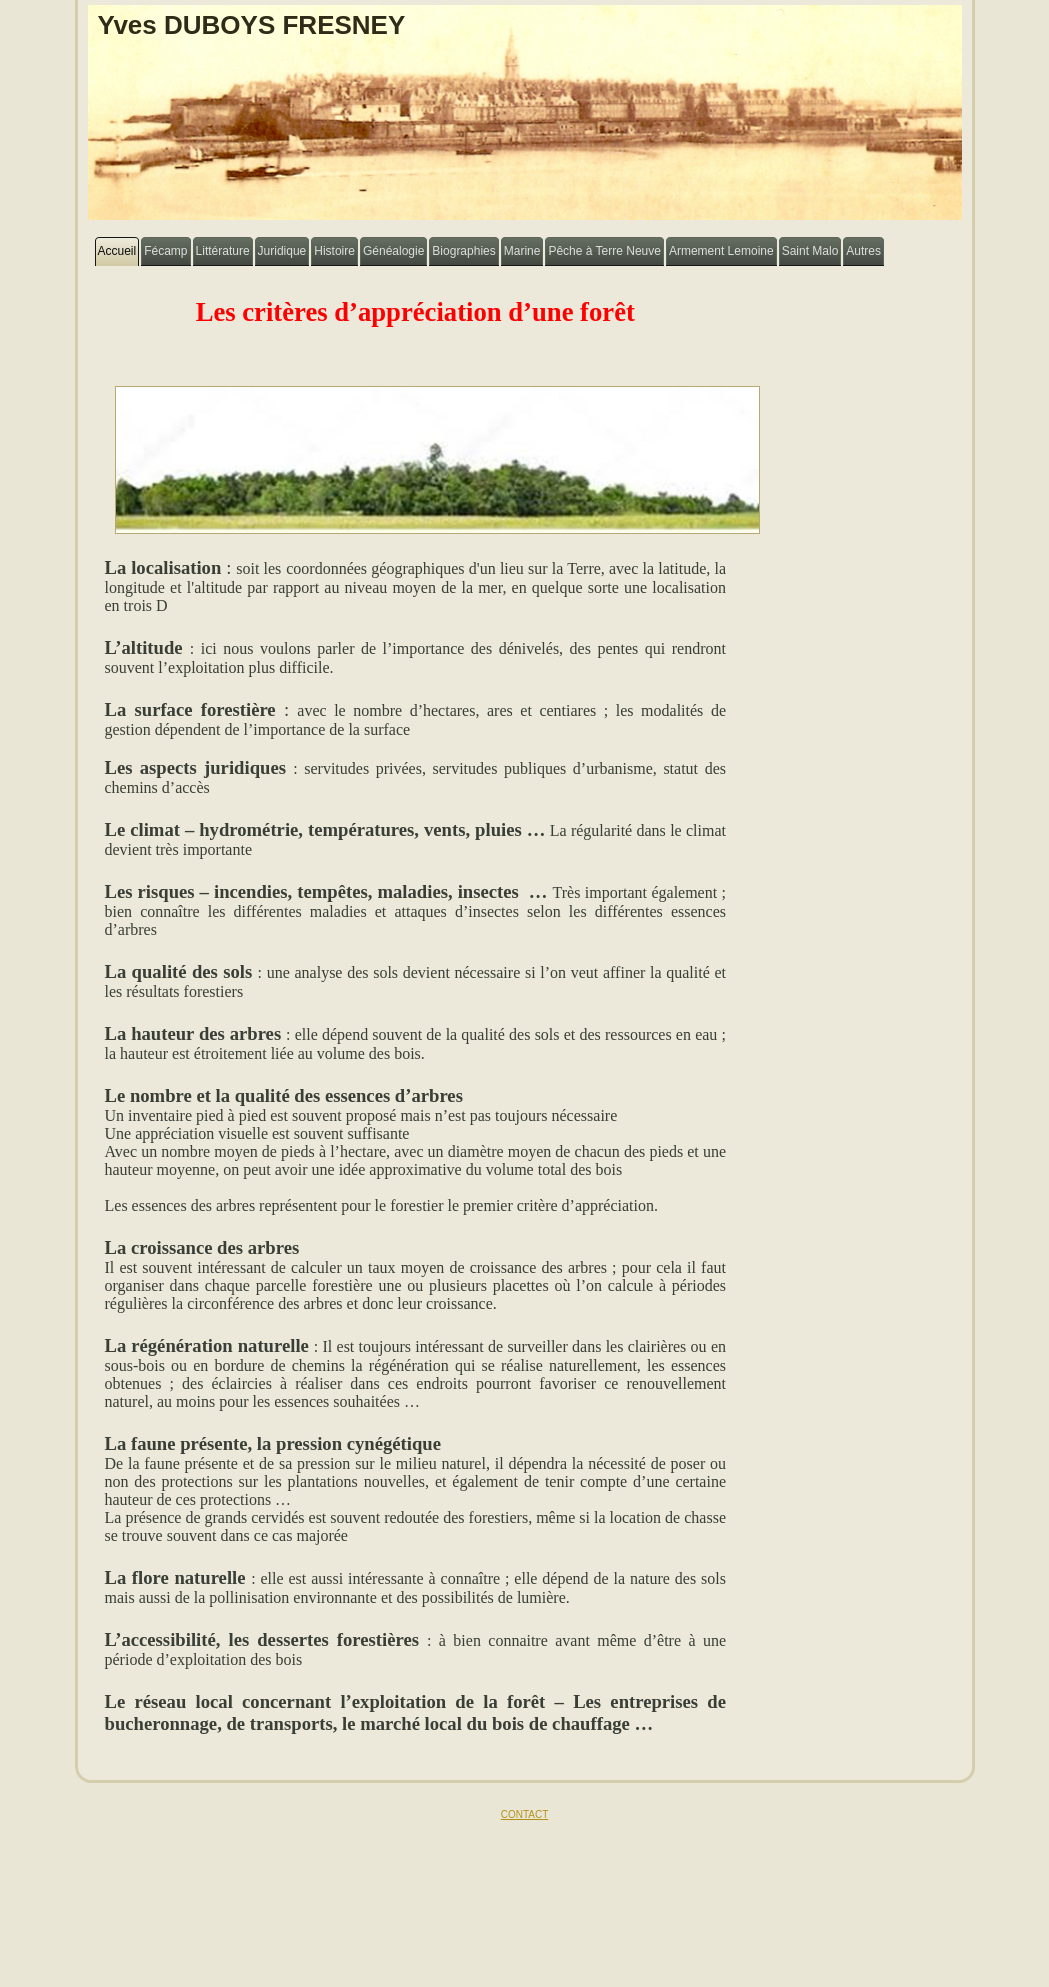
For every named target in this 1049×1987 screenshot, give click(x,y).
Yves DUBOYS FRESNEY (252, 25)
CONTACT (525, 1814)
